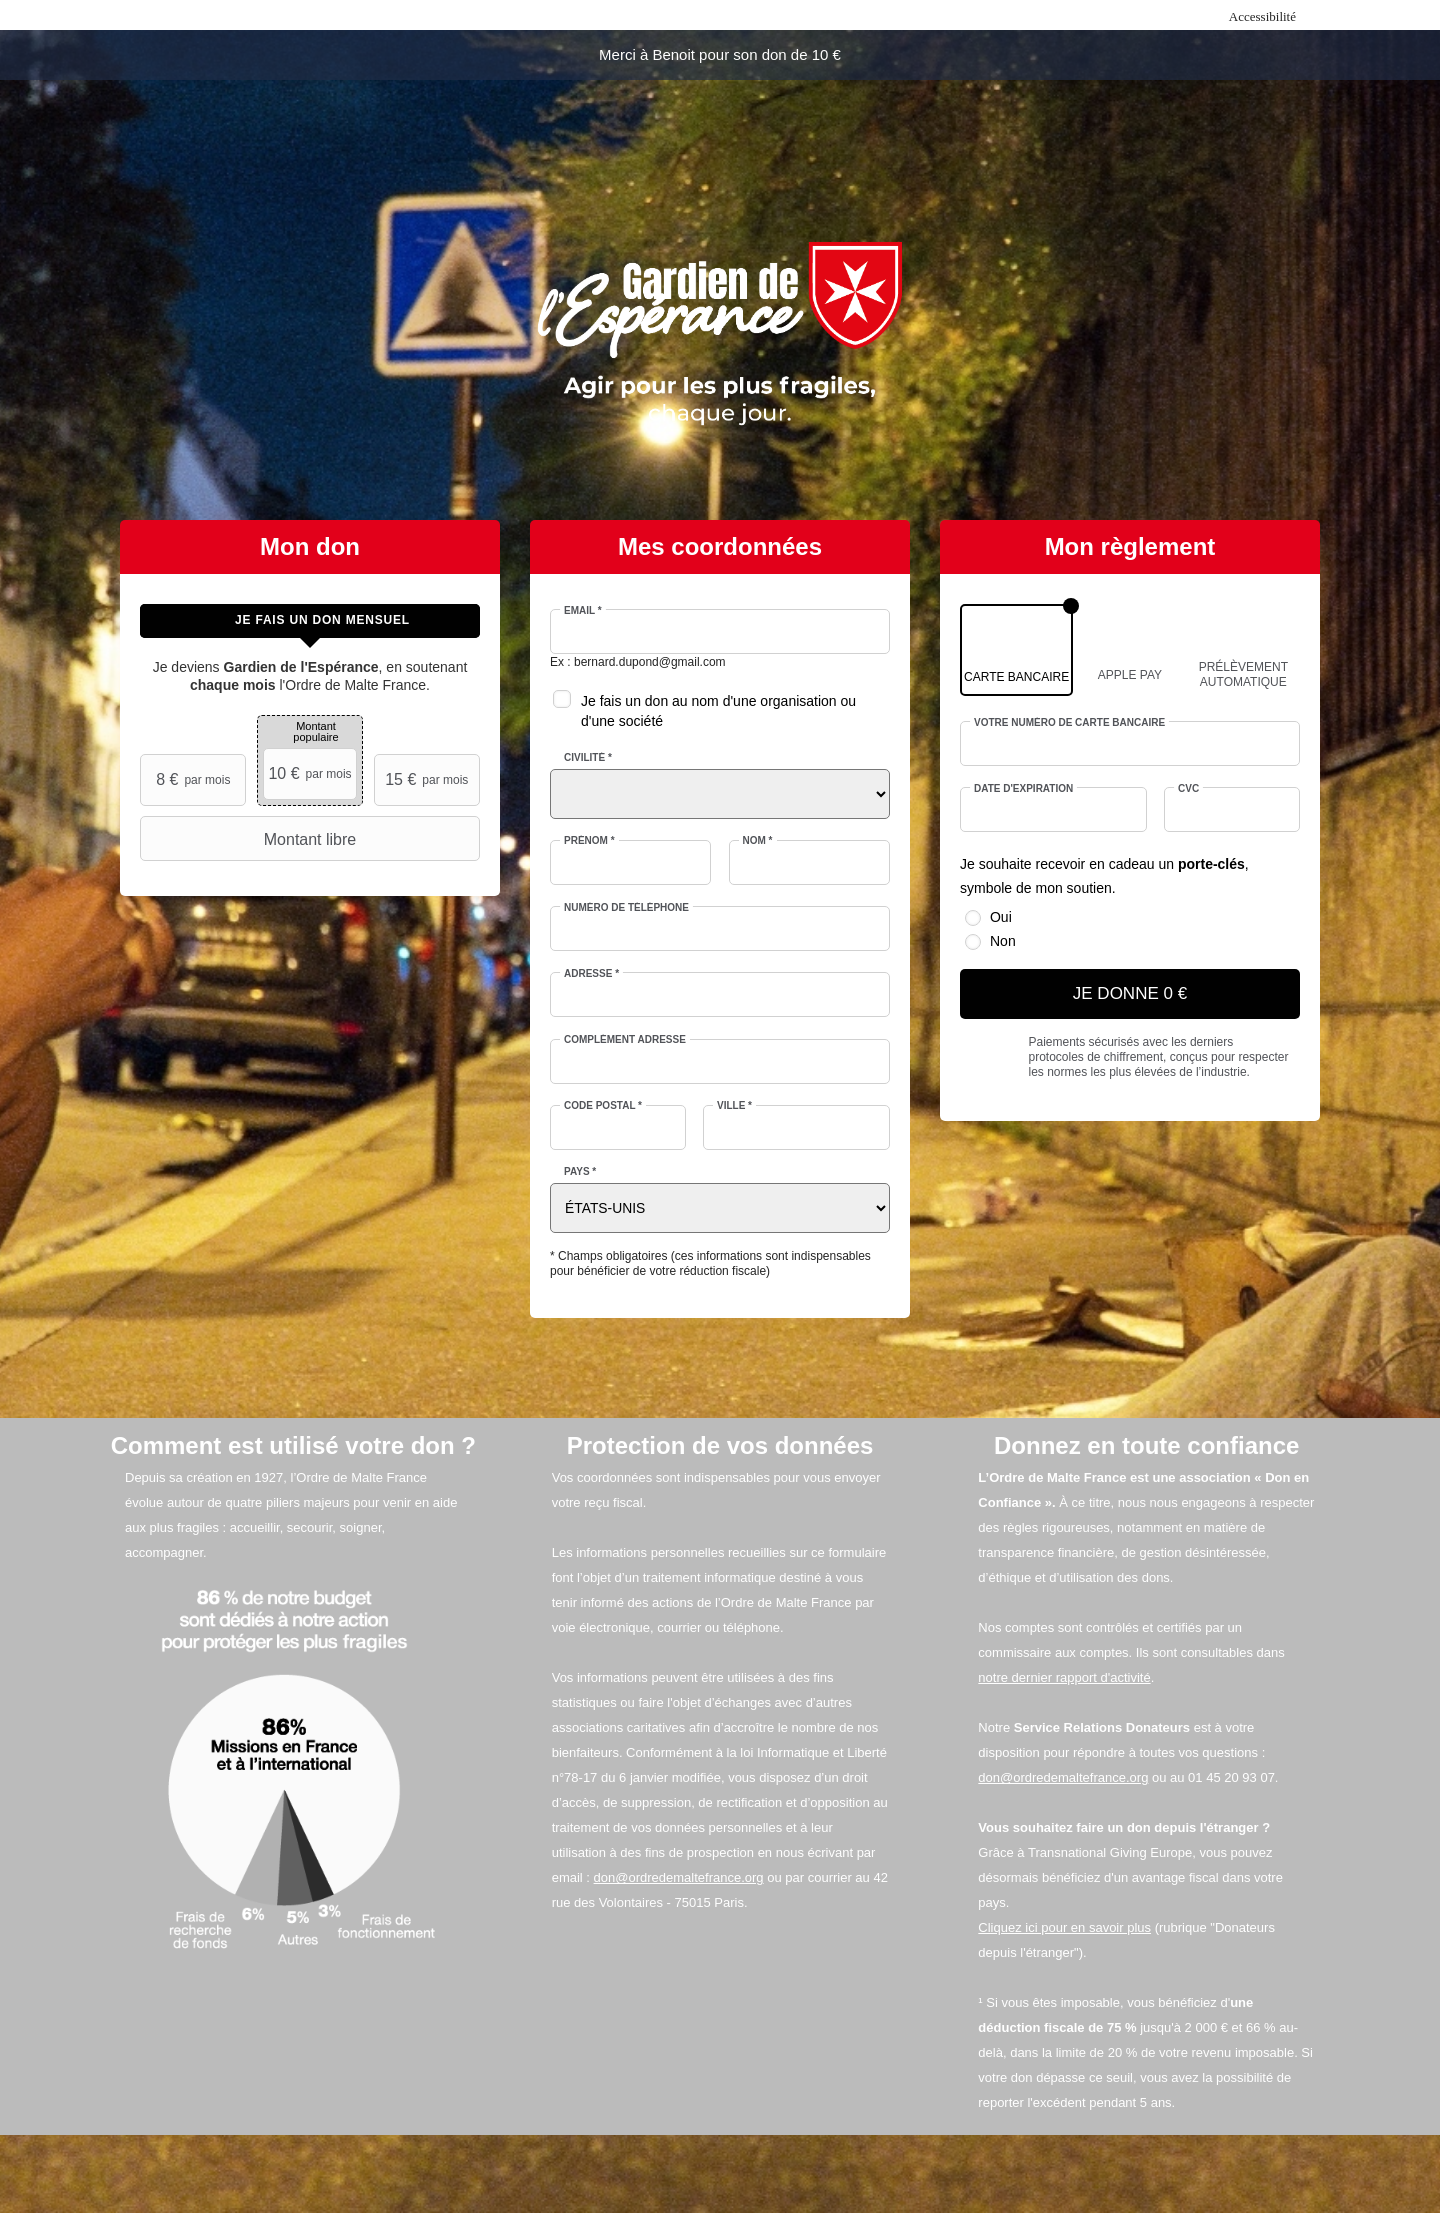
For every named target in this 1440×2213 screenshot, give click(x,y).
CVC (1188, 788)
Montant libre (250, 839)
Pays (580, 1171)
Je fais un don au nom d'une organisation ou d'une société (718, 711)
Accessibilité (1262, 16)
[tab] (310, 621)
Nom (758, 840)
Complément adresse (625, 1039)
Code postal (603, 1105)
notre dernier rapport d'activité (1064, 1677)
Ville (734, 1105)
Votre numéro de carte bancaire (1069, 722)
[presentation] (310, 621)
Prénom (589, 840)
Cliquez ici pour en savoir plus (1064, 1927)
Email (583, 610)
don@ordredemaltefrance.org (679, 1877)
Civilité (588, 757)
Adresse (591, 973)
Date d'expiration (1023, 788)
